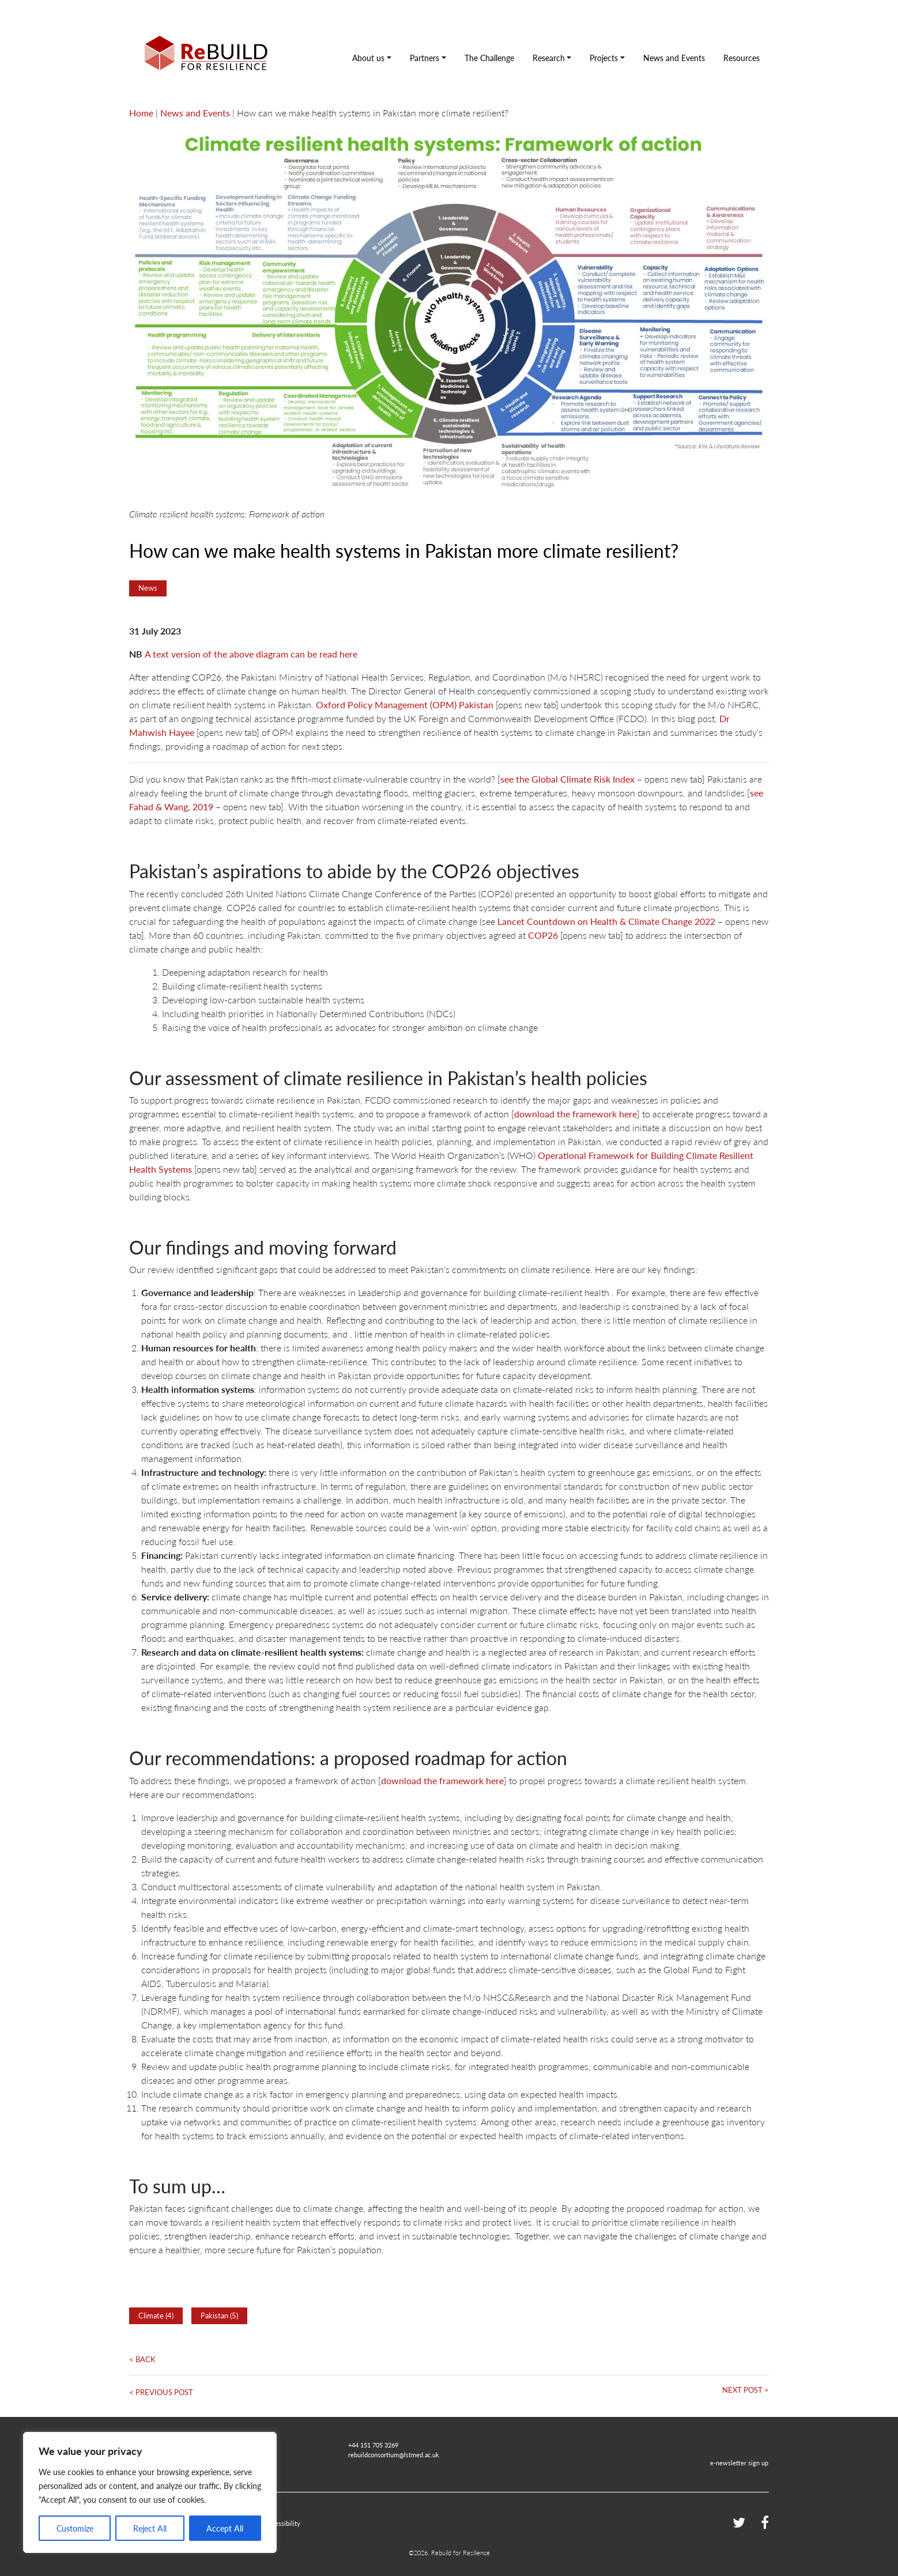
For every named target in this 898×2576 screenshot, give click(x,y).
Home (141, 112)
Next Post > (745, 2390)
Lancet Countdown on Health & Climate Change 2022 (606, 921)
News (147, 588)
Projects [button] (604, 57)
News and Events (674, 57)
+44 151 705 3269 (373, 2444)
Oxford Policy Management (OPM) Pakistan (404, 704)
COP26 (543, 935)
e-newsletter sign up (739, 2462)
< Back (142, 2359)
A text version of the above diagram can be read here (251, 653)
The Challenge (489, 57)
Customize (74, 2528)
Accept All (224, 2528)
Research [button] (549, 57)
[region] (150, 2492)
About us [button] (368, 57)
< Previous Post (161, 2392)
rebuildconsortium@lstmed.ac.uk (393, 2454)
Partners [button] (424, 57)
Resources (741, 57)
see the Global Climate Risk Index (567, 778)
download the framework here (575, 1113)
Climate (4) (155, 2315)
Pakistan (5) (219, 2315)
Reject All (150, 2528)
